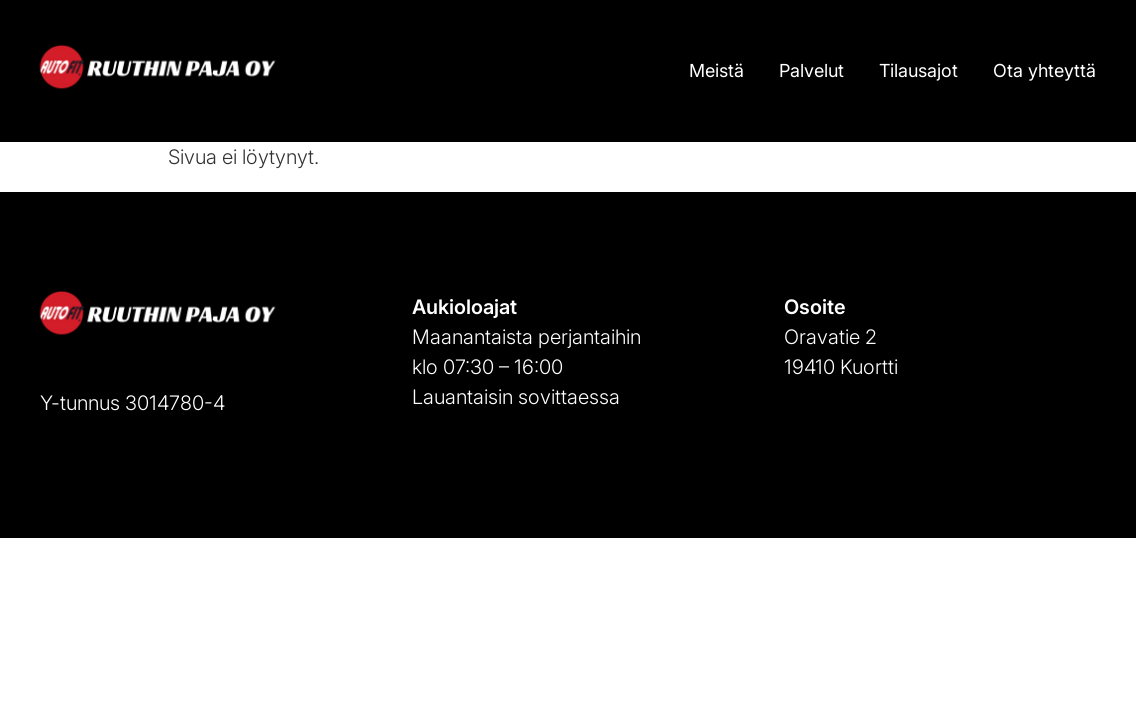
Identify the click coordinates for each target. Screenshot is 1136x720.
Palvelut (811, 70)
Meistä (716, 70)
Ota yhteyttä (1044, 70)
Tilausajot (918, 70)
